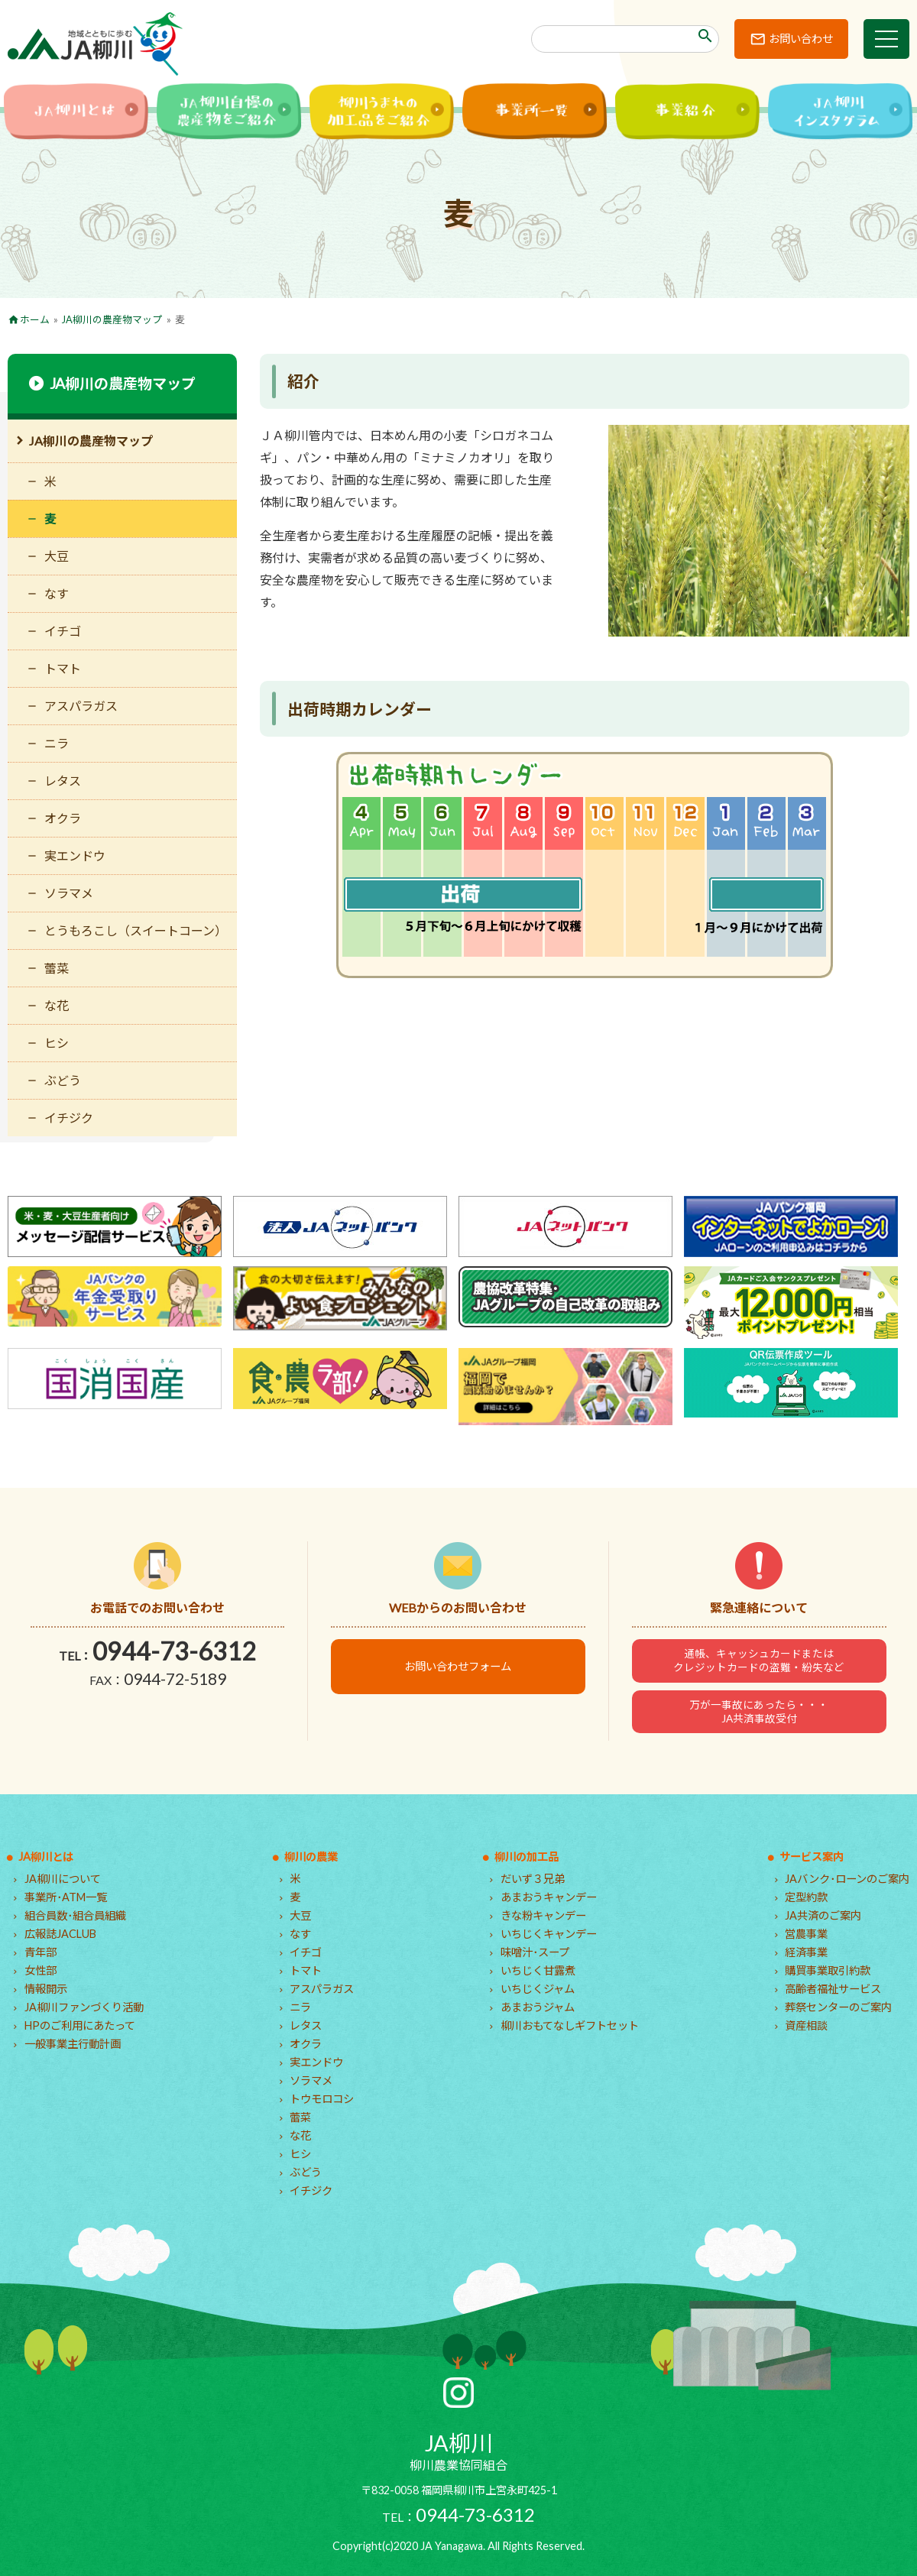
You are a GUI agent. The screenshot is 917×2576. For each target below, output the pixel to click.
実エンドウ (74, 855)
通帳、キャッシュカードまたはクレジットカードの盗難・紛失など (758, 1661)
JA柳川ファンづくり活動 (84, 2007)
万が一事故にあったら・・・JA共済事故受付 (758, 1712)
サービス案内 (811, 1856)
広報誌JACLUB (60, 1933)
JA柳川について (62, 1878)
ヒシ (56, 1042)
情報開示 (45, 1988)
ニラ (56, 743)
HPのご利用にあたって (79, 2025)
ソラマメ (68, 893)
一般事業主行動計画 (72, 2043)
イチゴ (62, 631)
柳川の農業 (311, 1856)
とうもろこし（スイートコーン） (135, 930)
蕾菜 (56, 968)
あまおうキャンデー (549, 1897)
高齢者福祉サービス (833, 1988)
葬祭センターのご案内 (838, 2007)
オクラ (62, 818)
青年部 (40, 1952)
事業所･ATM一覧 (65, 1897)
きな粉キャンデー (543, 1915)
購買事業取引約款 (827, 1970)
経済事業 (806, 1952)
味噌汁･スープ (535, 1952)
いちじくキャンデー (549, 1933)
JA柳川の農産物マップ (112, 319)
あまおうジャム (538, 2007)
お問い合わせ (801, 38)
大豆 (56, 556)
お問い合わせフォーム (457, 1666)
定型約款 (806, 1897)
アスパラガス (81, 705)
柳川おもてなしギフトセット (570, 2025)
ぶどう (62, 1080)
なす (56, 593)
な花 (56, 1005)
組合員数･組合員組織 (75, 1915)
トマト (62, 668)
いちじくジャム (538, 1988)
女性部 (40, 1970)
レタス (62, 780)
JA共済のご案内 (823, 1915)
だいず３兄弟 (533, 1878)
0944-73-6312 (174, 1651)
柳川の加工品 (526, 1856)
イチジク (68, 1117)
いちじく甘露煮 (538, 1970)
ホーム (35, 319)
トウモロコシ (322, 2098)
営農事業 (806, 1933)
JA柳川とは (45, 1856)
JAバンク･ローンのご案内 (847, 1878)
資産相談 (806, 2025)
